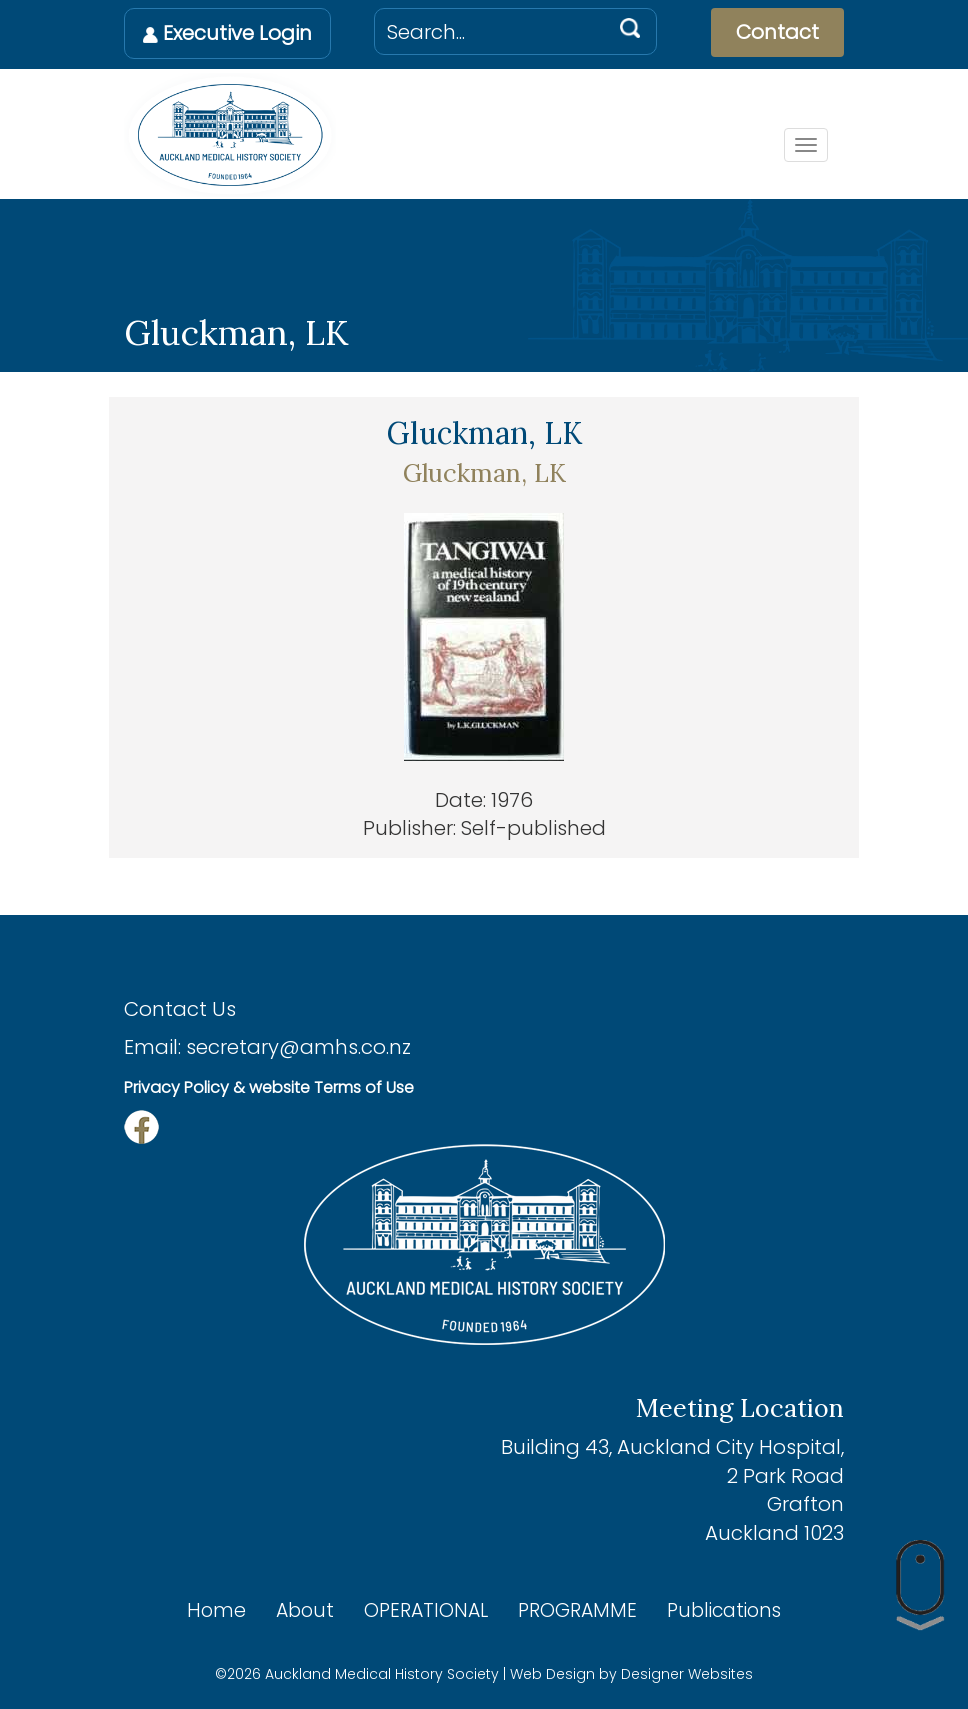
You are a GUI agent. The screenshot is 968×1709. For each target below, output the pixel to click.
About (305, 1610)
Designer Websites (687, 1674)
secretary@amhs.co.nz (298, 1047)
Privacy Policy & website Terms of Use (269, 1087)
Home (216, 1610)
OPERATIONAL (426, 1610)
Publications (724, 1610)
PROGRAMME (577, 1610)
